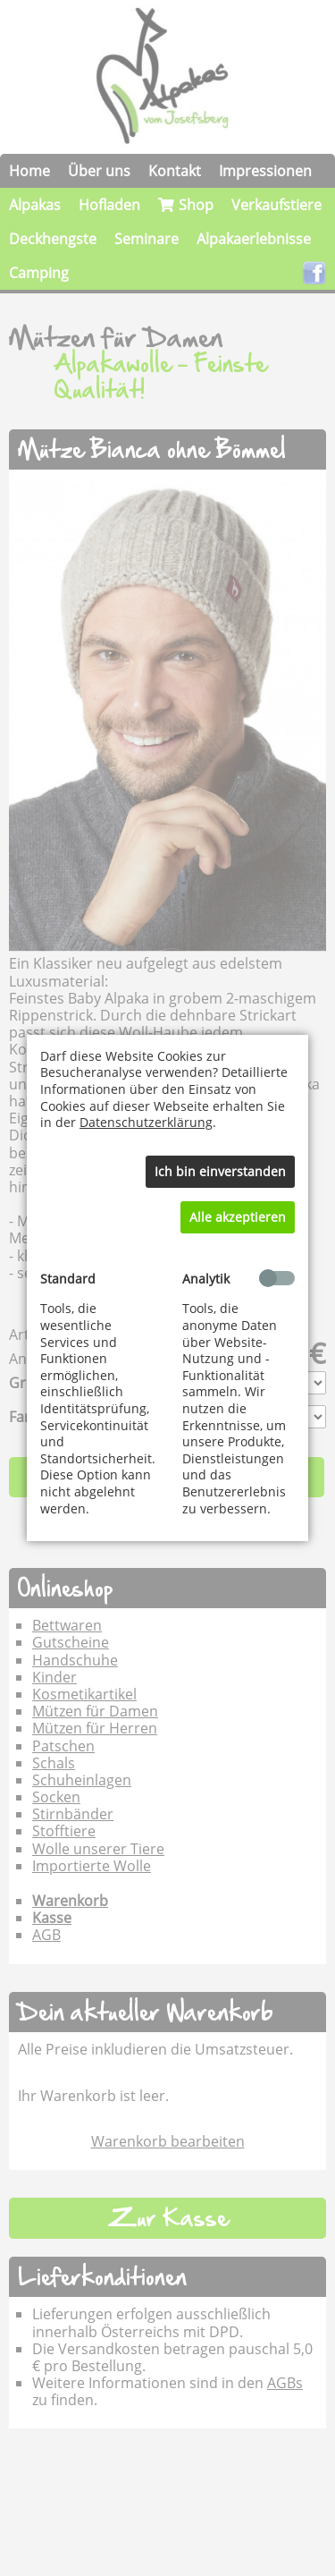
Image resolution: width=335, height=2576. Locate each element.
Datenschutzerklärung (146, 1122)
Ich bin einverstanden (220, 1171)
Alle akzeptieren (237, 1216)
